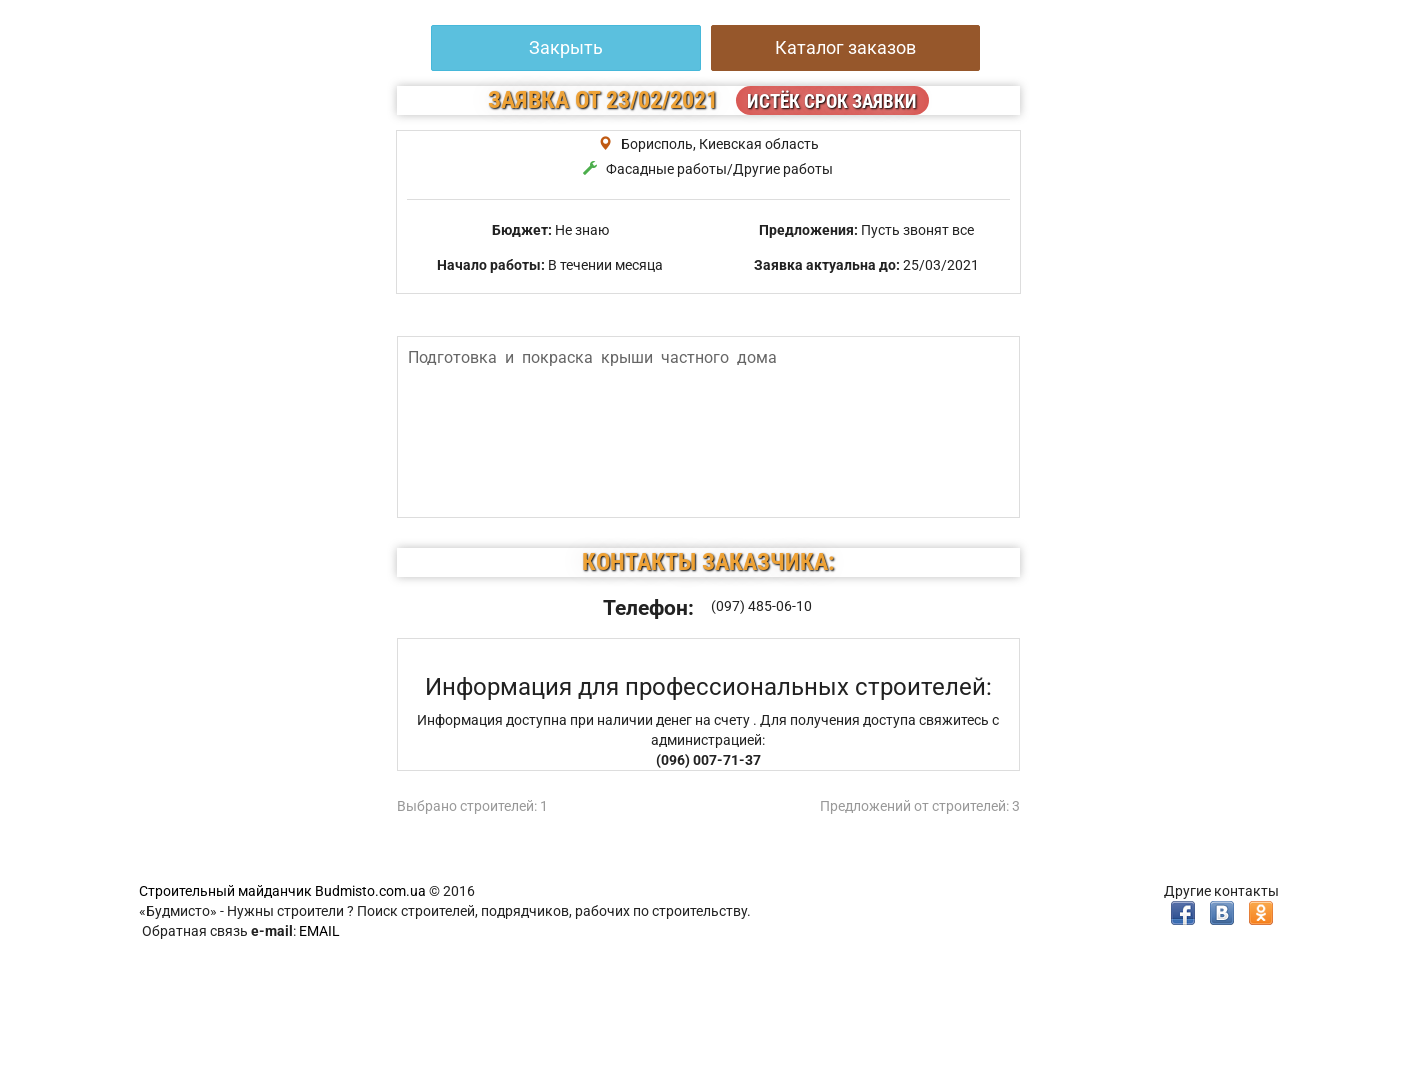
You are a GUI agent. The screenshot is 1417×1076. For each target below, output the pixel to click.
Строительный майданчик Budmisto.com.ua (282, 891)
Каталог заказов (845, 47)
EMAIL (319, 931)
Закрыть (566, 47)
